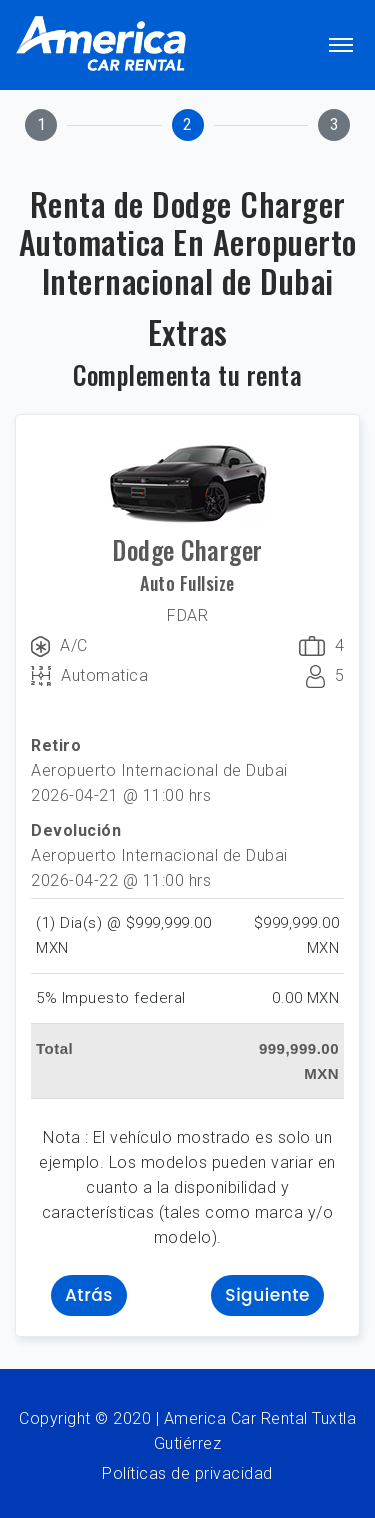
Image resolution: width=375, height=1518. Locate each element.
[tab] (41, 125)
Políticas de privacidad (187, 1473)
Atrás (89, 1295)
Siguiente (267, 1295)
